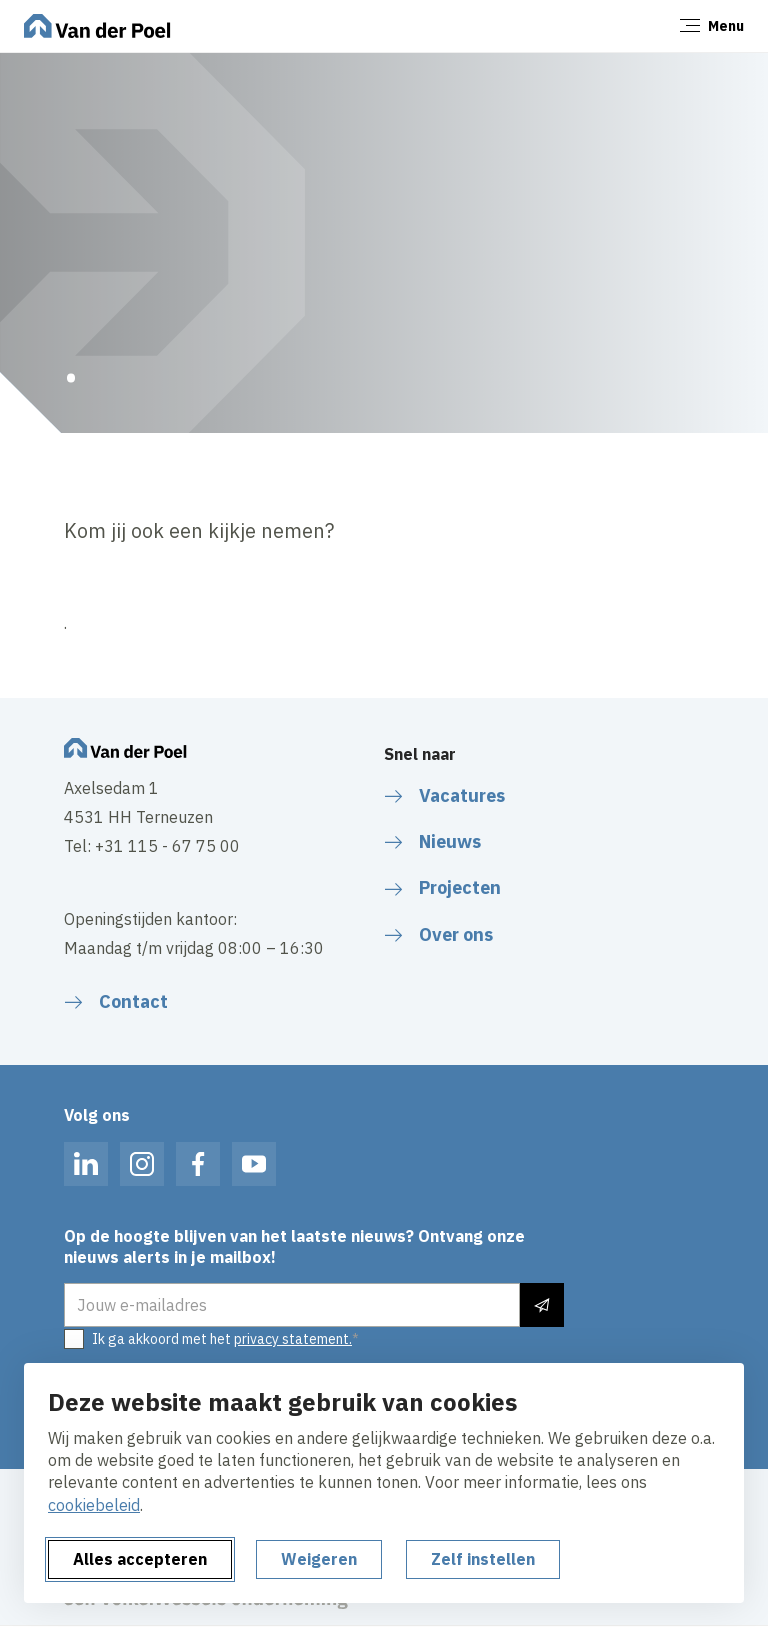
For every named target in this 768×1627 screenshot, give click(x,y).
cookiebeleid (94, 1505)
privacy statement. (293, 1339)
